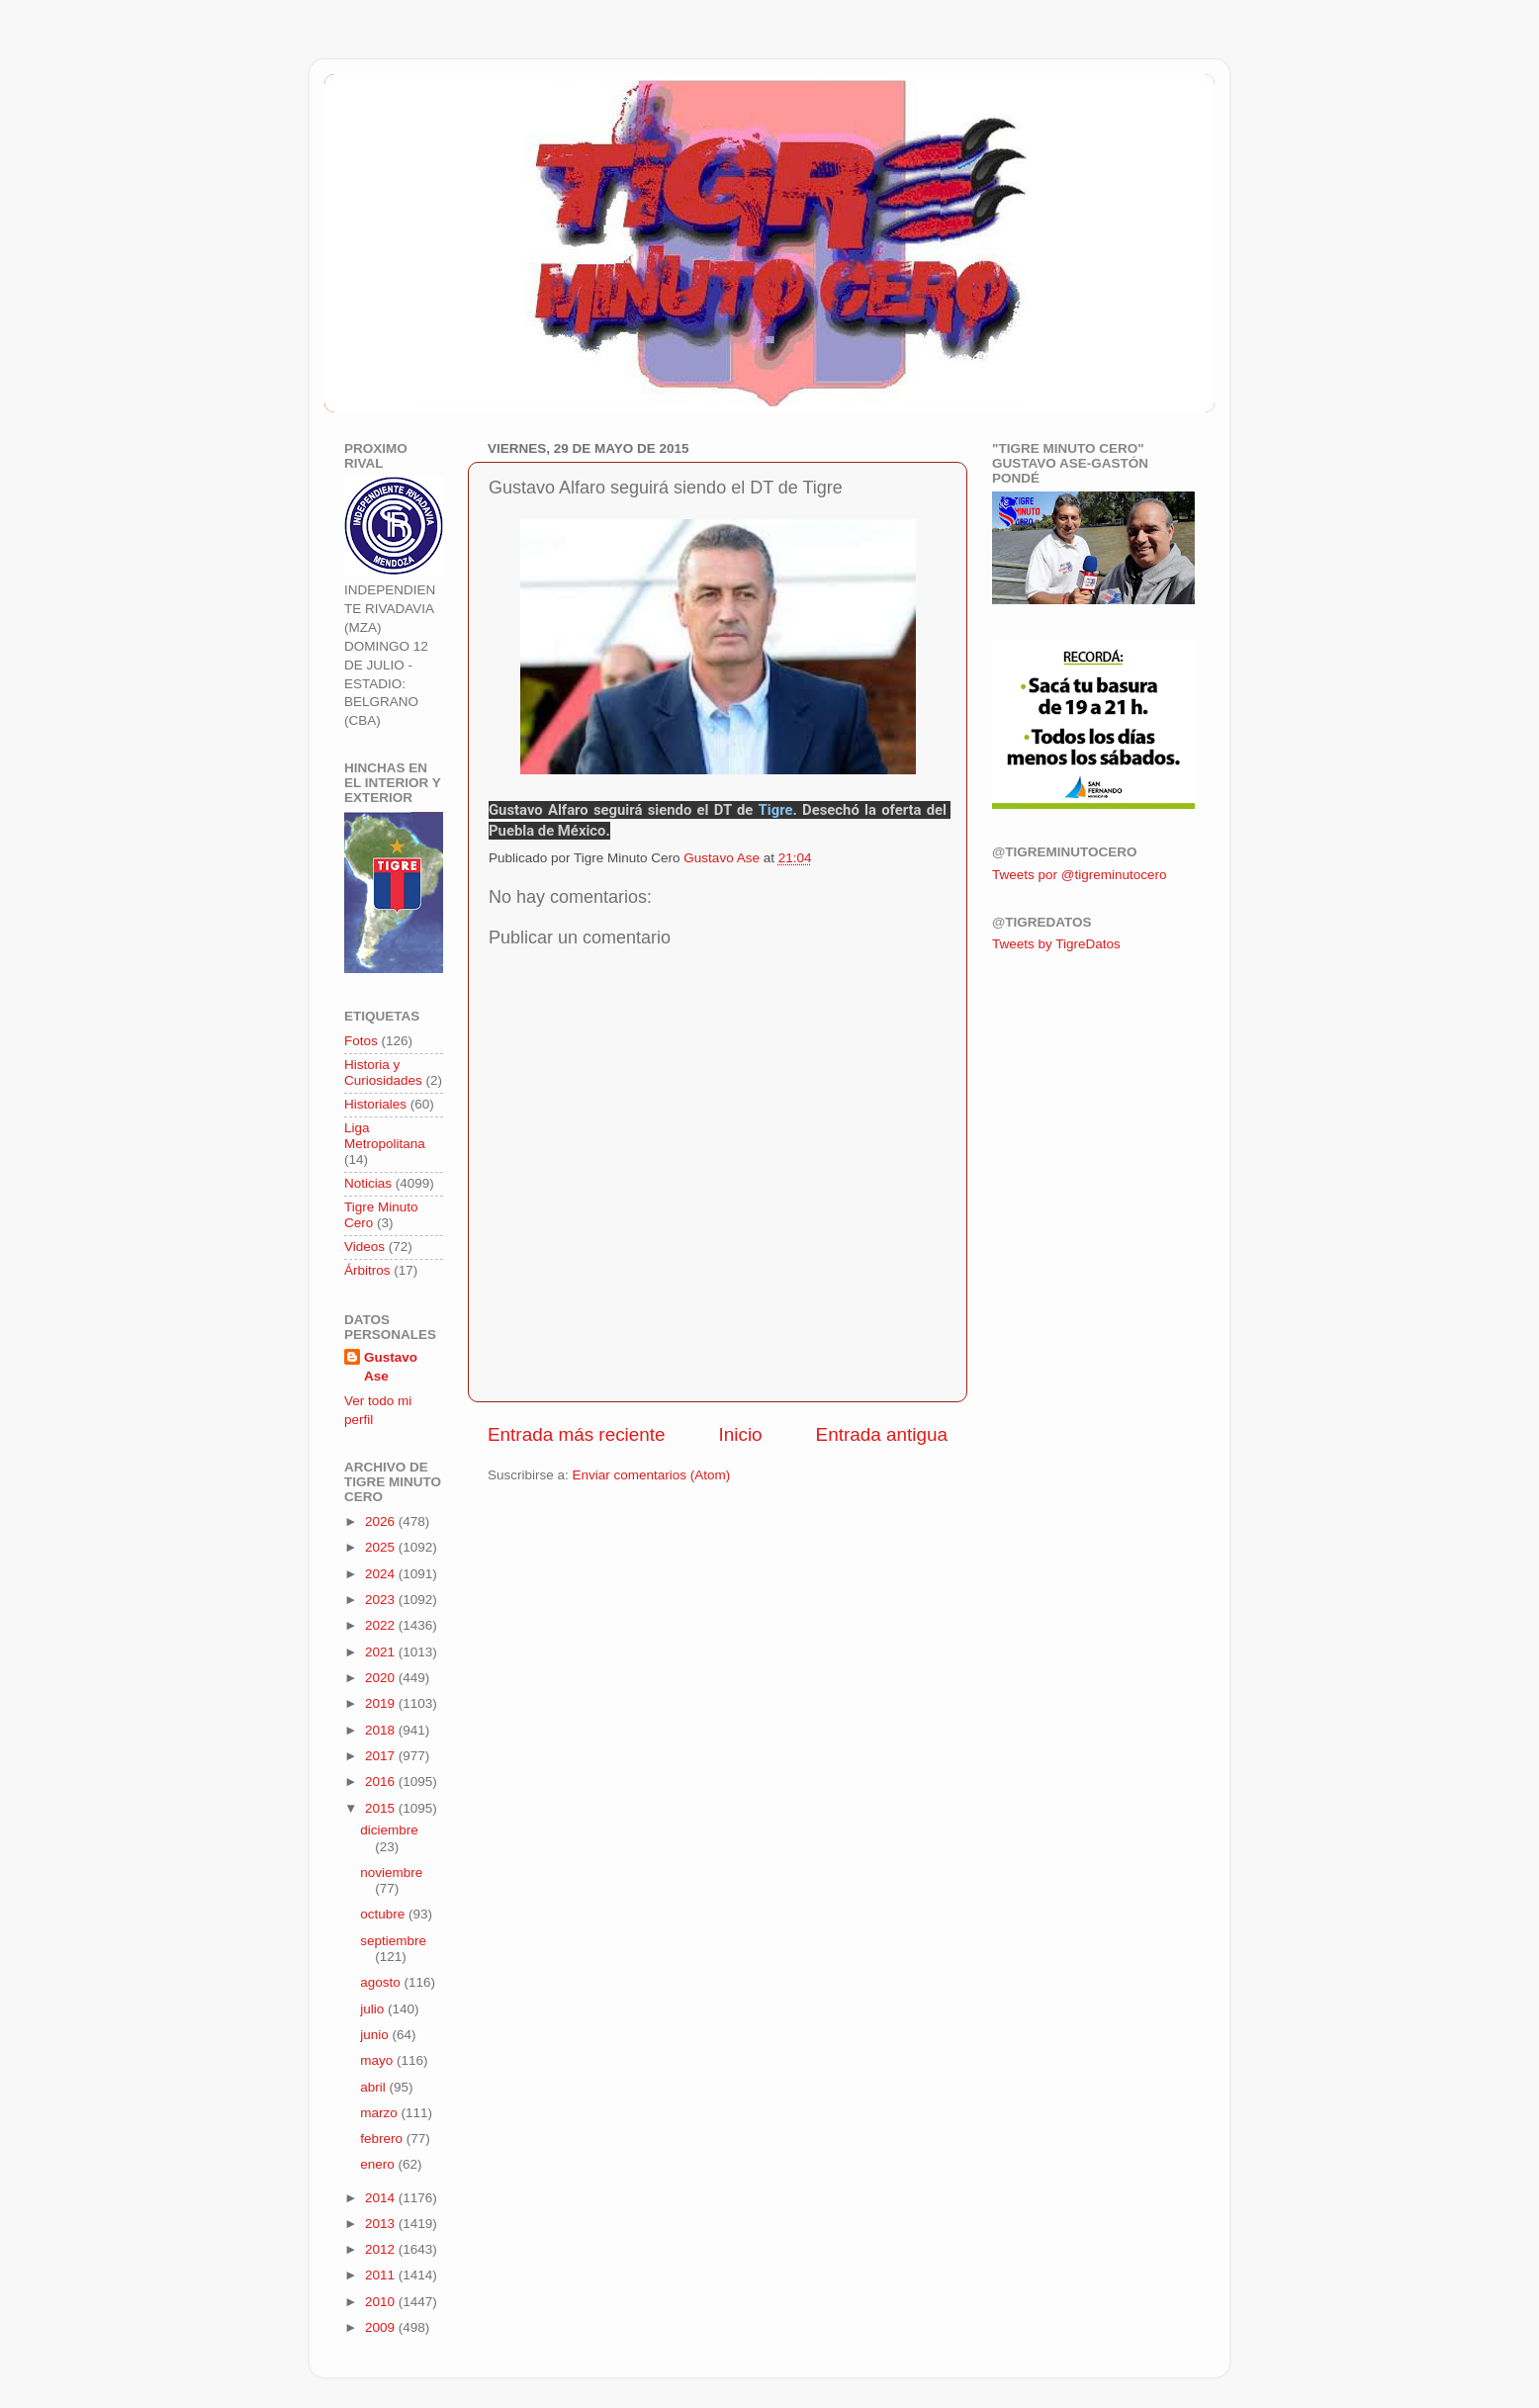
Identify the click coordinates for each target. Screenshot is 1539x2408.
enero (379, 2164)
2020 (382, 1677)
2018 (382, 1730)
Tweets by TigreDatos (1056, 943)
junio (376, 2034)
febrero (383, 2138)
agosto (382, 1982)
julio (374, 2009)
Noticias (368, 1183)
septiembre (393, 1940)
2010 (382, 2301)
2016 (382, 1781)
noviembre (391, 1872)
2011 (382, 2275)
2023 (382, 1599)
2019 (382, 1703)
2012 (382, 2249)
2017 (382, 1755)
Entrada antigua (882, 1434)
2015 (382, 1808)
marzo (380, 2112)
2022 (382, 1625)
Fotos (361, 1040)
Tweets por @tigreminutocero (1079, 874)
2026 (382, 1521)
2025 (382, 1547)
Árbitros (367, 1270)
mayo (378, 2060)
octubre (384, 1914)
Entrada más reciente (577, 1434)
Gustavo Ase (390, 1366)
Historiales (375, 1104)
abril (374, 2087)
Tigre (776, 810)
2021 (382, 1652)
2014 (382, 2197)
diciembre (389, 1830)
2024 (382, 1573)
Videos (364, 1246)
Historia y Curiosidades (383, 1072)
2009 (382, 2327)
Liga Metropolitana (384, 1135)
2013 (382, 2223)
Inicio (741, 1434)
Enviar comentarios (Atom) (652, 1475)
